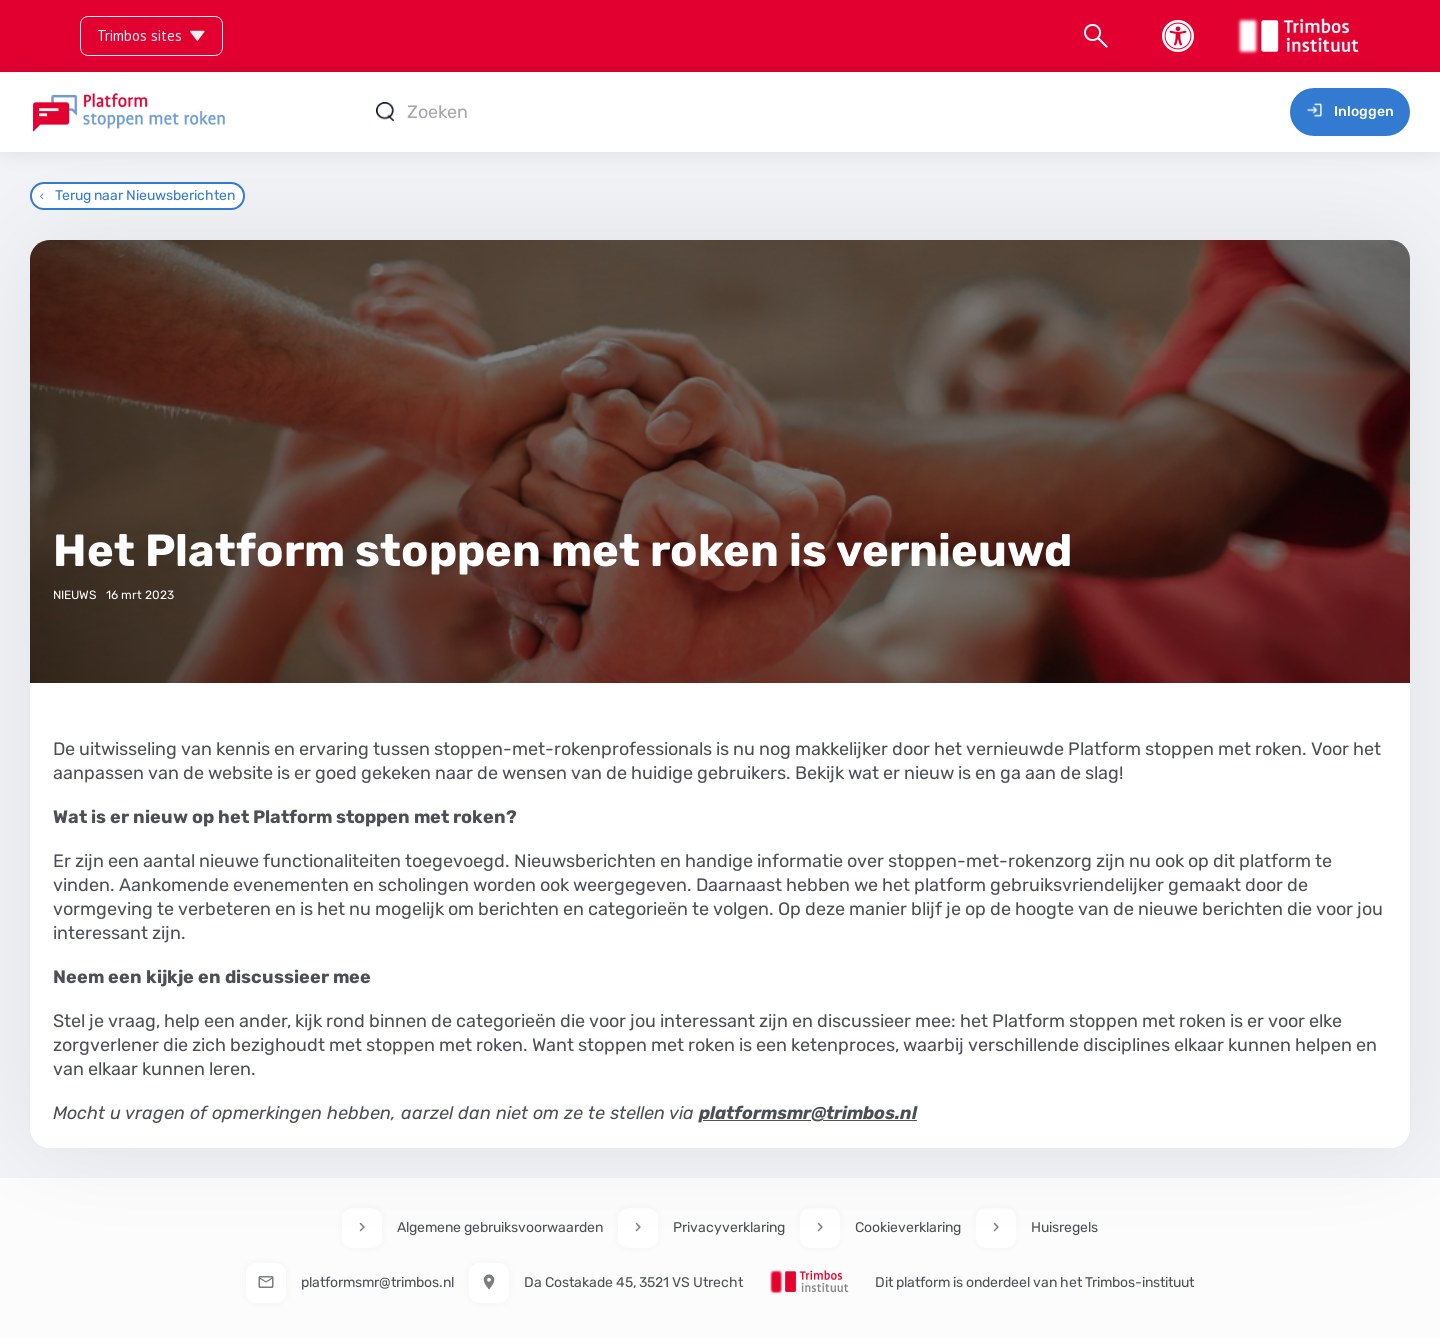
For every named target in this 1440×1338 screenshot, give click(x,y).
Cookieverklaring (908, 1227)
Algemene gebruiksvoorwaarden (500, 1227)
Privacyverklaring (729, 1227)
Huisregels (1064, 1227)
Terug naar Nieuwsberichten (137, 195)
